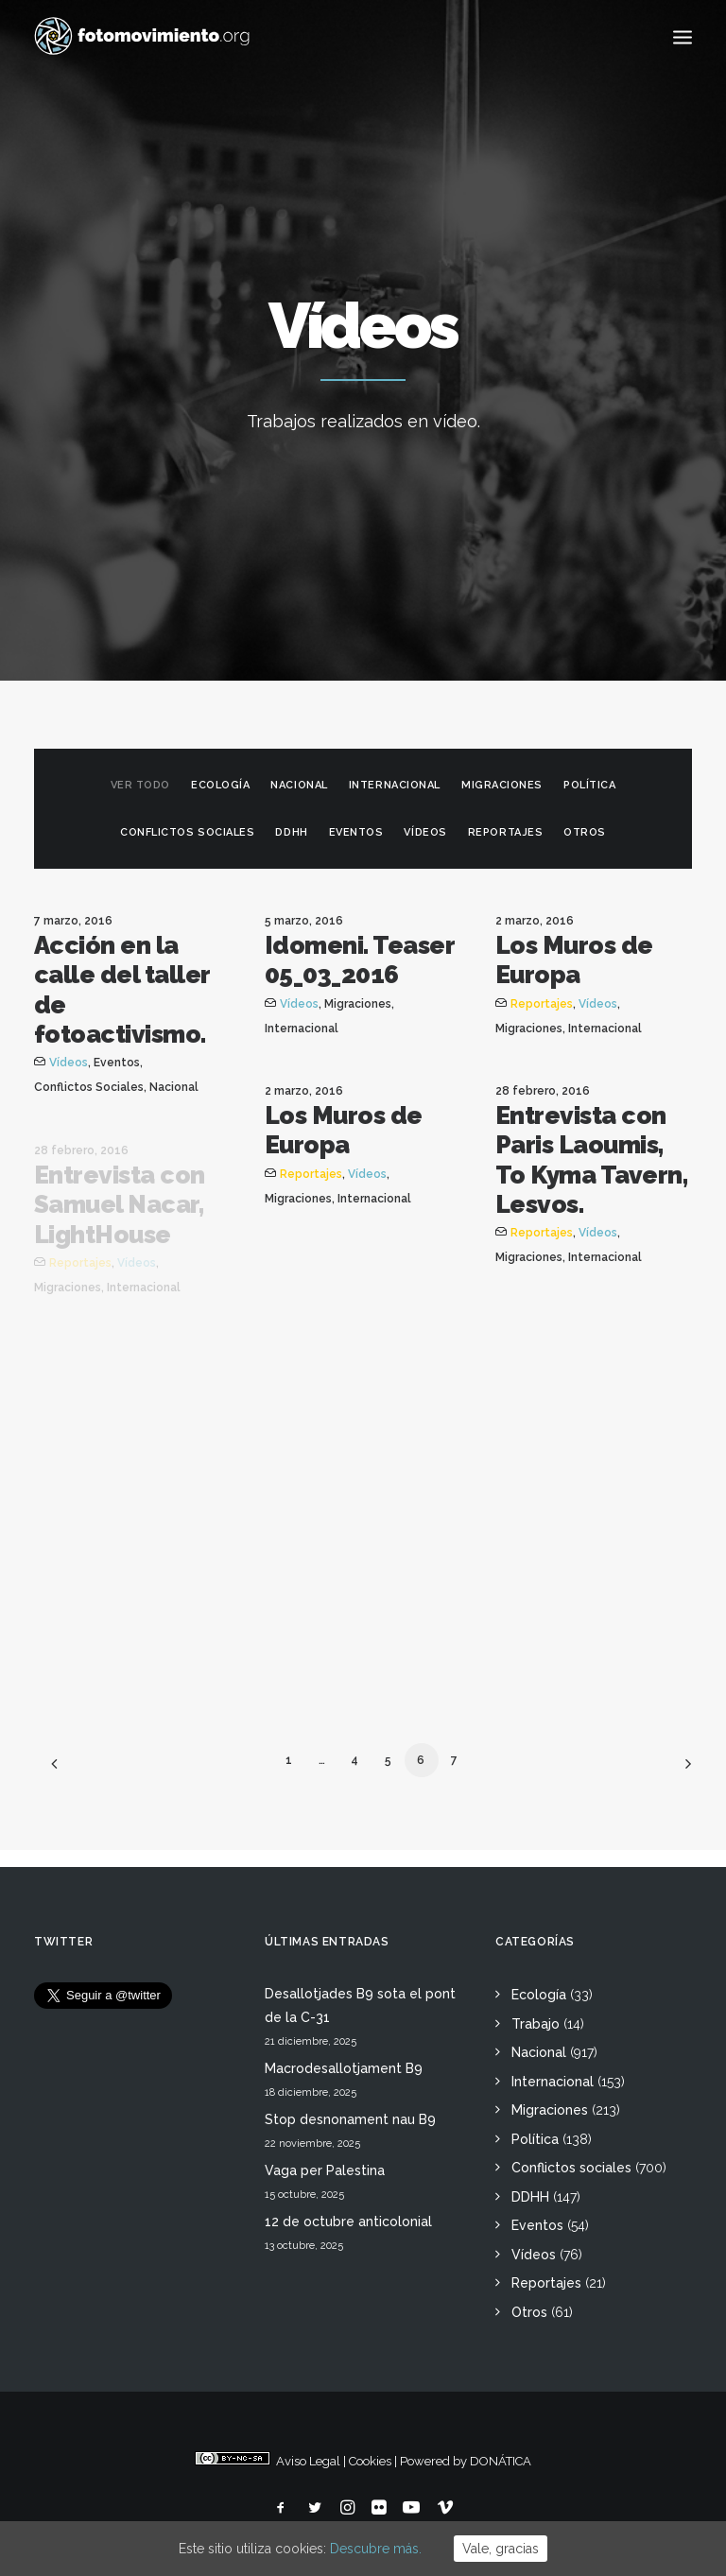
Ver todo (140, 785)
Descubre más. (376, 2548)
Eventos (356, 832)
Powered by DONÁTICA (465, 2461)
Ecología (220, 785)
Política (589, 785)
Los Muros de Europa (574, 960)
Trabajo (535, 2023)
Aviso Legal (308, 2461)
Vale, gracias (500, 2548)
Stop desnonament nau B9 (350, 2119)
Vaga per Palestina (325, 2170)
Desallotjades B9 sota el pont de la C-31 (360, 2005)
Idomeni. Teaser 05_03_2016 (359, 960)
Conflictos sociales (187, 832)
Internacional (395, 785)
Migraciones (502, 785)
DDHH (291, 832)
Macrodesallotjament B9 (344, 2068)
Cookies (370, 2461)
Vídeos (425, 832)
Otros (584, 832)
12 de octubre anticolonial (348, 2221)
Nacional (298, 785)
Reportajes (506, 832)
